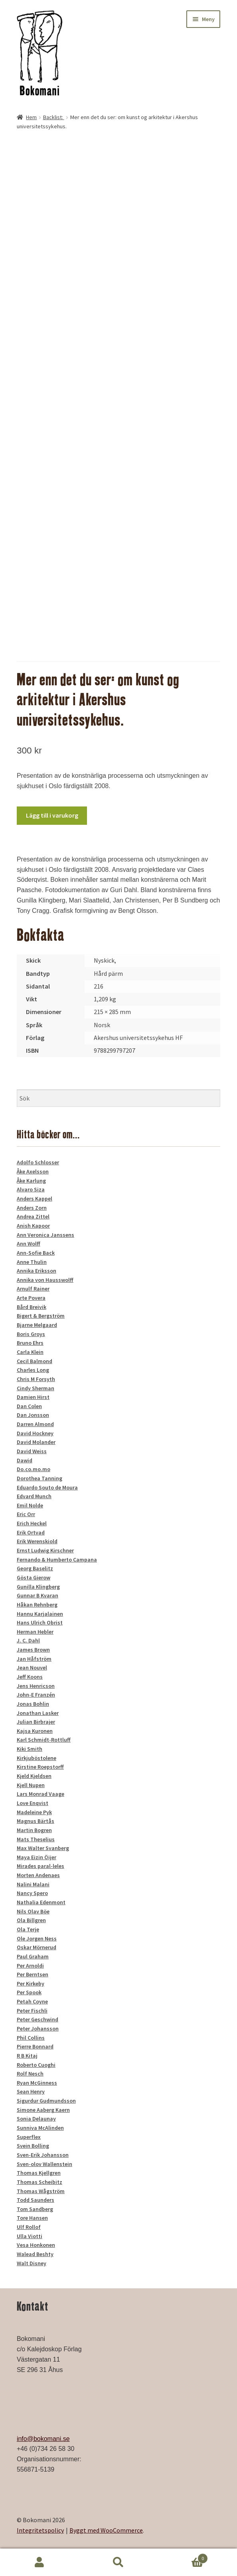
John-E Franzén (36, 1694)
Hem (31, 117)
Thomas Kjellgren (39, 2172)
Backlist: (53, 117)
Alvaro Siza (31, 1189)
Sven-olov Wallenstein (44, 2164)
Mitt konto (39, 2562)
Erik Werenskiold (37, 1541)
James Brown (33, 1649)
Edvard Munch (34, 1496)
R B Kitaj (27, 2055)
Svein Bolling (33, 2145)
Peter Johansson (38, 2028)
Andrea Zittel (33, 1216)
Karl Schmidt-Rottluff (44, 1739)
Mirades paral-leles (40, 1866)
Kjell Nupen (31, 1785)
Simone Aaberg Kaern (43, 2109)
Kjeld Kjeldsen (34, 1775)
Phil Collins (31, 2037)
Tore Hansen (32, 2217)
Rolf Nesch (30, 2073)
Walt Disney (31, 2263)
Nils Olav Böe (33, 1911)
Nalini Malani (33, 1884)
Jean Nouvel (32, 1667)
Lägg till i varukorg (52, 815)
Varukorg (183, 2557)
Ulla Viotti (29, 2236)
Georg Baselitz (35, 1568)
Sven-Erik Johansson (43, 2154)
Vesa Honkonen (36, 2244)
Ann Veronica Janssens (45, 1234)
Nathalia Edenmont (41, 1902)
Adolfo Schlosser (38, 1162)
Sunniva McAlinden (40, 2127)
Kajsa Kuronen (35, 1730)
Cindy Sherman (35, 1388)
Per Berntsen (32, 1974)
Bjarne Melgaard (37, 1324)
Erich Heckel (32, 1523)
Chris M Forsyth (36, 1379)
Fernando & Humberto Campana (57, 1559)
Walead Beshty (35, 2254)
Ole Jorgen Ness (37, 1938)
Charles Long (33, 1369)
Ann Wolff (28, 1243)
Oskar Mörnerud (36, 1947)
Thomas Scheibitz (39, 2182)
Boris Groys (31, 1334)
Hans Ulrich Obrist (40, 1622)
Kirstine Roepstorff (40, 1766)
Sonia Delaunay (36, 2118)
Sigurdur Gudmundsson (46, 2100)
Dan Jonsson (33, 1414)
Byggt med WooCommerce (106, 2530)
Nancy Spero (32, 1893)
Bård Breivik (31, 1307)
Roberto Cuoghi (36, 2064)
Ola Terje (28, 1929)
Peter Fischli (32, 2010)
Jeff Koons (30, 1676)
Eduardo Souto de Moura (47, 1487)
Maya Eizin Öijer (36, 1857)
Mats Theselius (36, 1839)
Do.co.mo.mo (33, 1469)
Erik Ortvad (31, 1532)
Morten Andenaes (38, 1875)
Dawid (24, 1460)
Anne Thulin (32, 1261)
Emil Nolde (30, 1505)
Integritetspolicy (40, 2530)
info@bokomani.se (43, 2438)
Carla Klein (30, 1352)
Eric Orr (26, 1514)
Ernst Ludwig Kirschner (45, 1550)
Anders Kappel (34, 1198)
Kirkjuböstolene (36, 1758)
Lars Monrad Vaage (40, 1793)
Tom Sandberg (35, 2209)
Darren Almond (35, 1424)
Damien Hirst (33, 1397)
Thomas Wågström (41, 2191)
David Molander (36, 1442)
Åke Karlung (31, 1180)
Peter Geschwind (37, 2019)
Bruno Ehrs (30, 1342)
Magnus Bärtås (35, 1821)
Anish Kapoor (33, 1225)
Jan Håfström (34, 1658)
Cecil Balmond (34, 1361)
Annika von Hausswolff (45, 1279)
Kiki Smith (29, 1748)
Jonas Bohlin (33, 1703)
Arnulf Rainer (33, 1288)
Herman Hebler (35, 1631)
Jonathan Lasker (38, 1713)
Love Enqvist (32, 1803)
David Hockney (35, 1433)
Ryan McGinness (37, 2082)
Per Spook (29, 1992)
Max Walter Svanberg (43, 1848)
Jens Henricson (36, 1685)
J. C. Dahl (28, 1640)
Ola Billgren (31, 1920)
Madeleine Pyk (34, 1812)
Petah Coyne (32, 2001)
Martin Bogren (34, 1830)
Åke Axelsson (33, 1171)
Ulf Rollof (29, 2227)
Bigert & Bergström (41, 1315)
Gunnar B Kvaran (37, 1595)
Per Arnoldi (30, 1965)
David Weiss (32, 1451)
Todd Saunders (35, 2199)
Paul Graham (33, 1956)
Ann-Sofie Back (36, 1252)
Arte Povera (31, 1297)
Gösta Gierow (33, 1577)
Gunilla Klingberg (38, 1586)
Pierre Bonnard (35, 2046)
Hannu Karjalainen (40, 1613)
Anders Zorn (32, 1207)
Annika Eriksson (36, 1270)
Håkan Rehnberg (37, 1604)
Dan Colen (29, 1406)
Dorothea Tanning (39, 1478)
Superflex (29, 2136)
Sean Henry (31, 2091)
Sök (118, 2562)
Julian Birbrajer (36, 1721)
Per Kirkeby (30, 1983)
